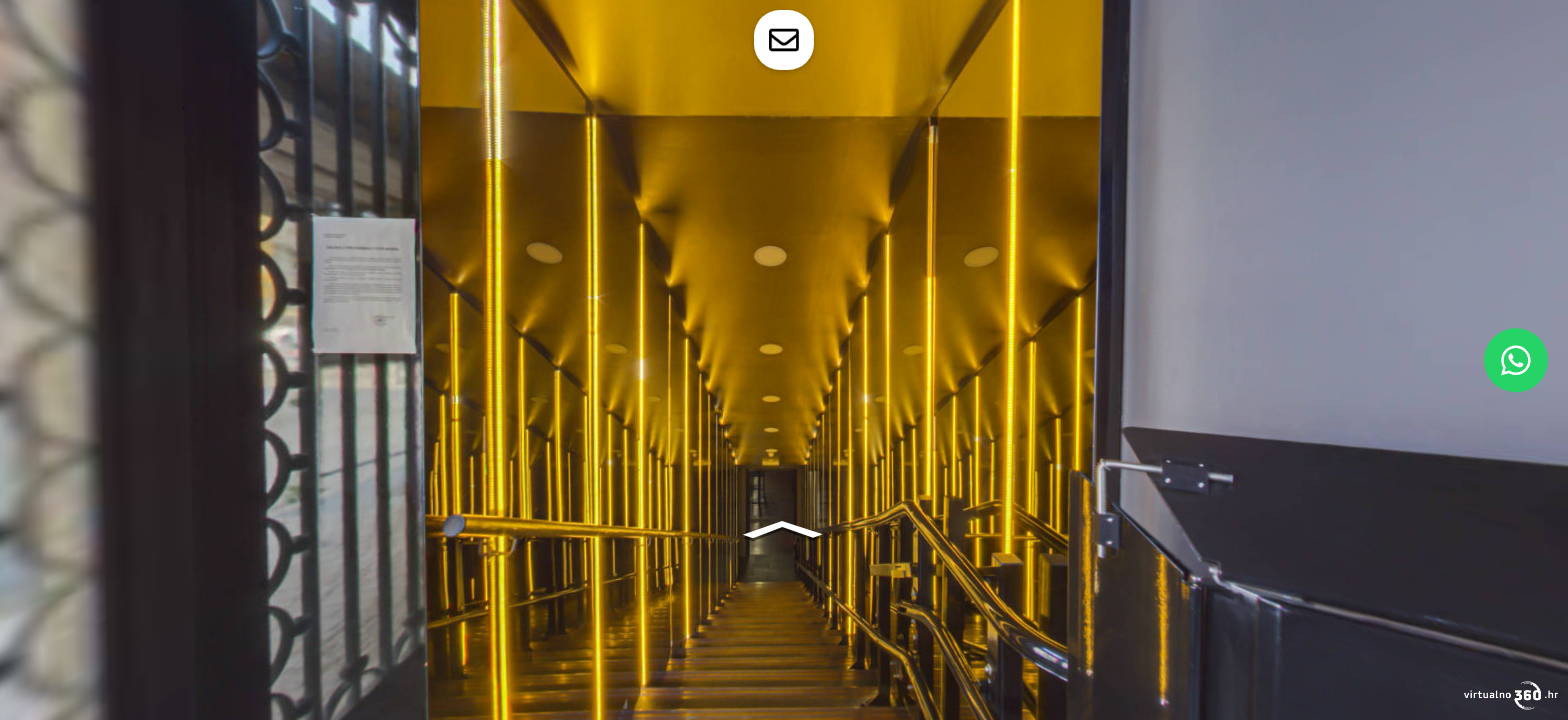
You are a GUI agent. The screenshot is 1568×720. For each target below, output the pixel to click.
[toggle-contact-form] (784, 40)
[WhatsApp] (1516, 360)
